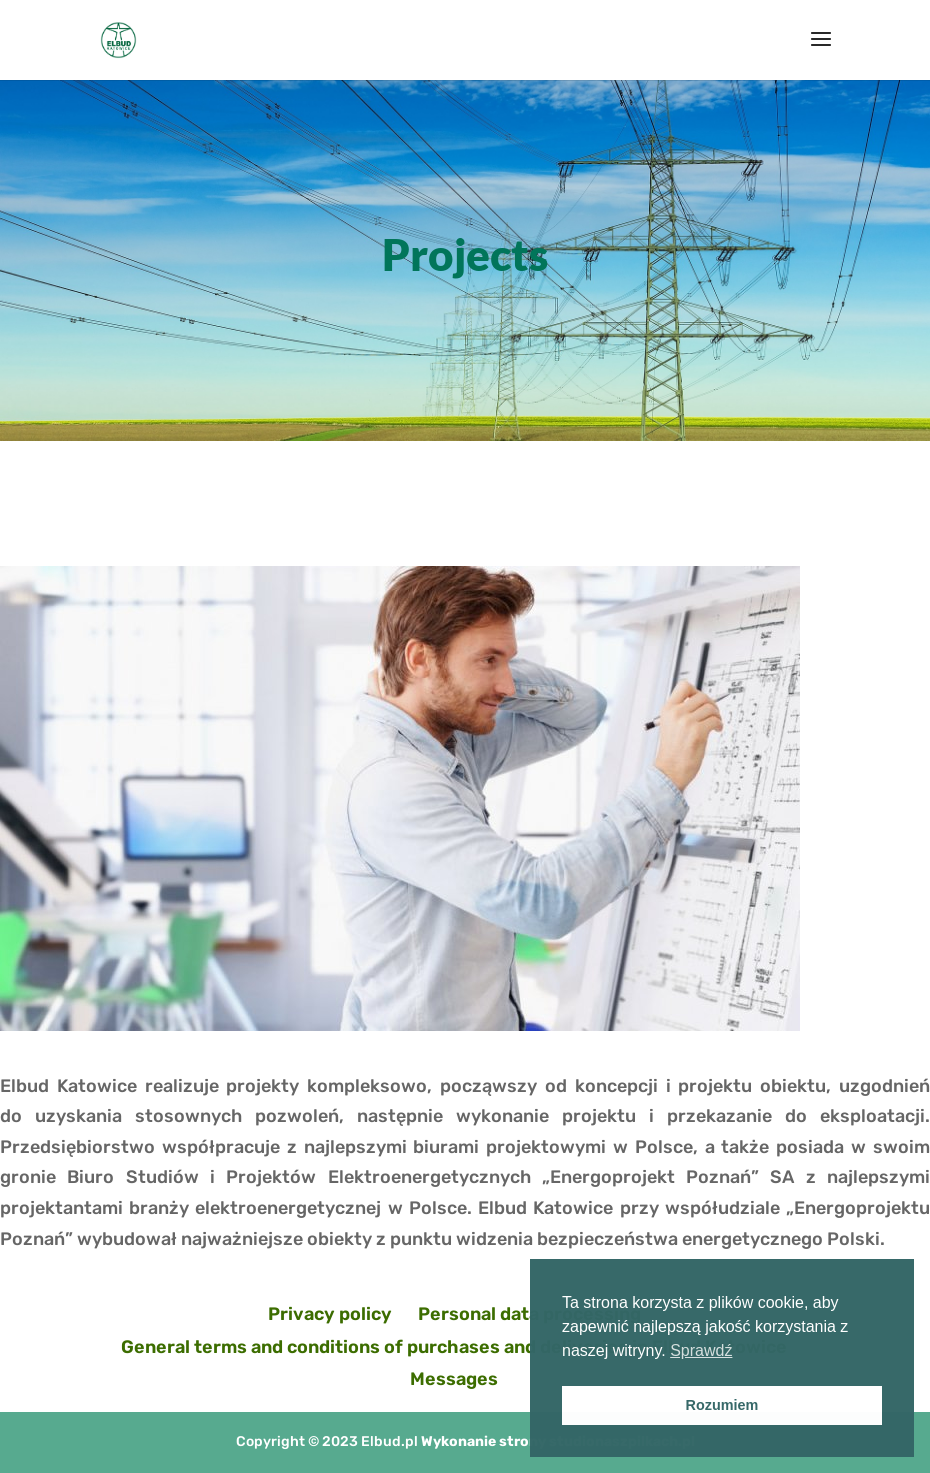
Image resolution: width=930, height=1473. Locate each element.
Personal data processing (529, 1314)
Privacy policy (330, 1314)
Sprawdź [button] (701, 1350)
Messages (454, 1379)
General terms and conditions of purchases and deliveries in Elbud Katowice (454, 1347)
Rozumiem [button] (722, 1405)
